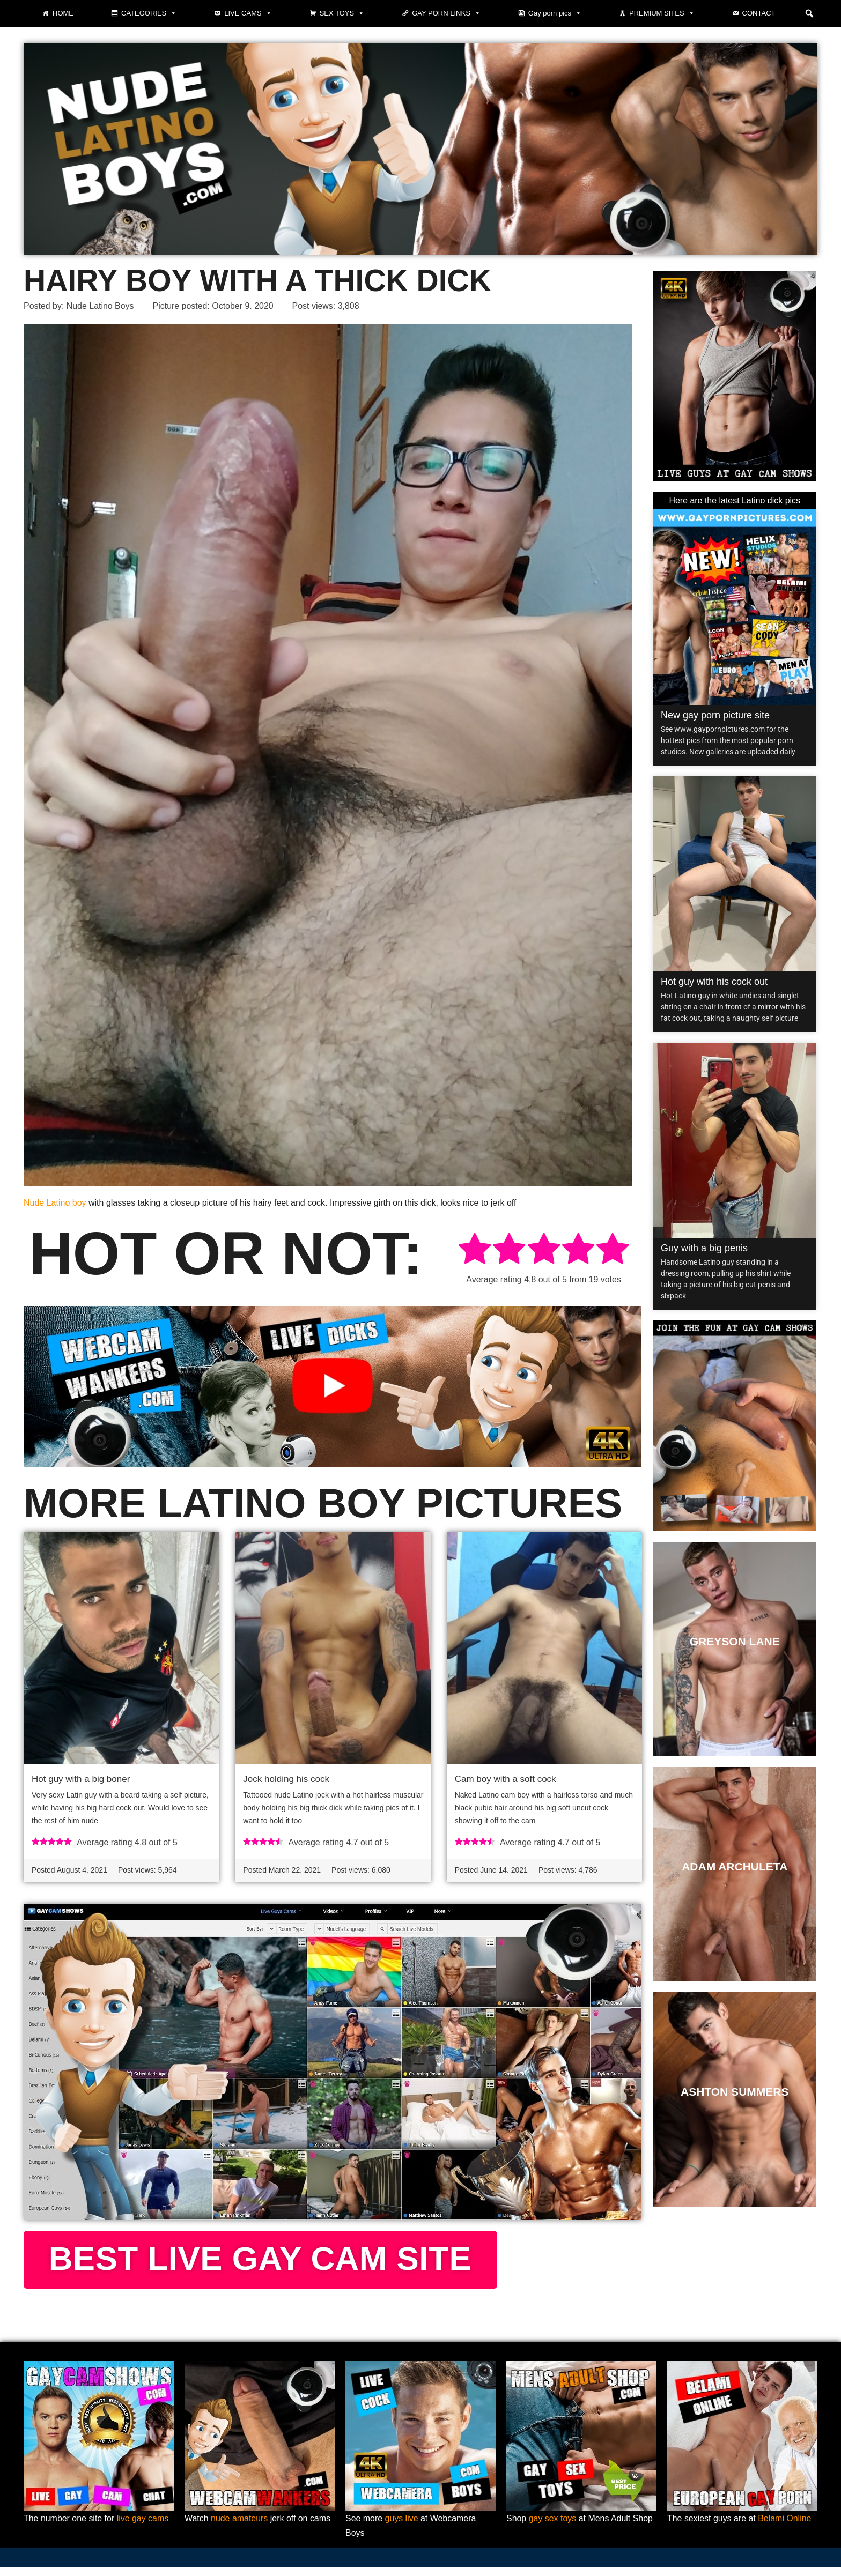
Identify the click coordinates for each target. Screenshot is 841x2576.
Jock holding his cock (286, 1780)
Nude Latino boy (55, 1202)
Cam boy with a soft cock (505, 1780)
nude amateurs (239, 2527)
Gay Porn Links (446, 13)
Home (63, 13)
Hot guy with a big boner (81, 1780)
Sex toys (342, 13)
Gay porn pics (554, 13)
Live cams (247, 13)
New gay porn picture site (715, 715)
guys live (401, 2527)
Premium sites (662, 13)
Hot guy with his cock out (714, 981)
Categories (148, 13)
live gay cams (143, 2527)
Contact (759, 13)
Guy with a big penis (704, 1248)
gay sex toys (553, 2527)
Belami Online (785, 2527)
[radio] (475, 1250)
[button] (809, 13)
